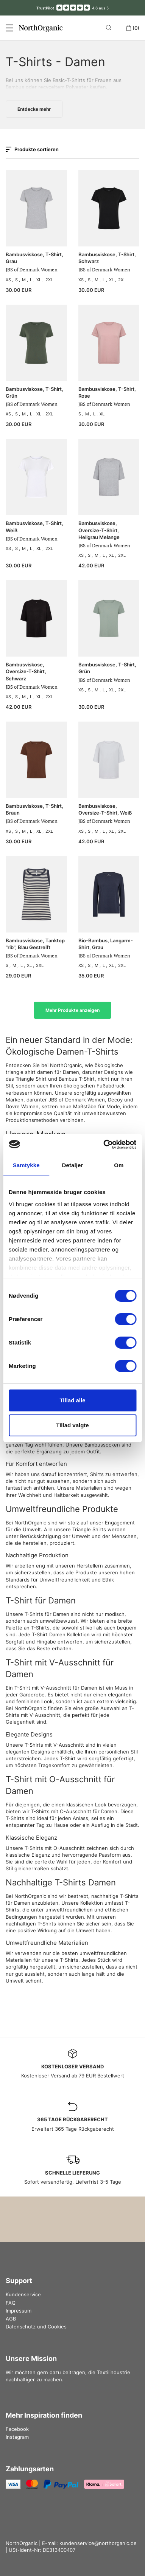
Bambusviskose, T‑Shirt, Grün (107, 667)
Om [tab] (118, 1165)
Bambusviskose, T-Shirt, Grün (34, 392)
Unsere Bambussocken (92, 1445)
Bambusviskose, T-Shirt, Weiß (34, 526)
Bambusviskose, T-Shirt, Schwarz (107, 257)
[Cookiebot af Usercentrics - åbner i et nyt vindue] (103, 1144)
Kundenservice (23, 2294)
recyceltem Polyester (63, 87)
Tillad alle (72, 1400)
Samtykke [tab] (26, 1165)
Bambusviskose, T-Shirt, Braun (34, 809)
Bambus (15, 87)
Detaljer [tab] (72, 1165)
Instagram (17, 2437)
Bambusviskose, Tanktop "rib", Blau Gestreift (35, 943)
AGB (11, 2319)
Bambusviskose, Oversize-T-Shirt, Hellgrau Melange (99, 530)
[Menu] (9, 27)
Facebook (17, 2429)
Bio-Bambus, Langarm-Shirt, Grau (105, 943)
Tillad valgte (72, 1425)
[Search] (110, 27)
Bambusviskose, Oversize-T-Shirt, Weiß (105, 809)
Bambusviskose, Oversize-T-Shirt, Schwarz (26, 671)
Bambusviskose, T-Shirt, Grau (34, 257)
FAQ (11, 2303)
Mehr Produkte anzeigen (72, 1010)
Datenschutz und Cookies (36, 2327)
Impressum (18, 2311)
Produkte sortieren (32, 149)
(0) (132, 28)
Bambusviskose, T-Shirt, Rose (107, 392)
